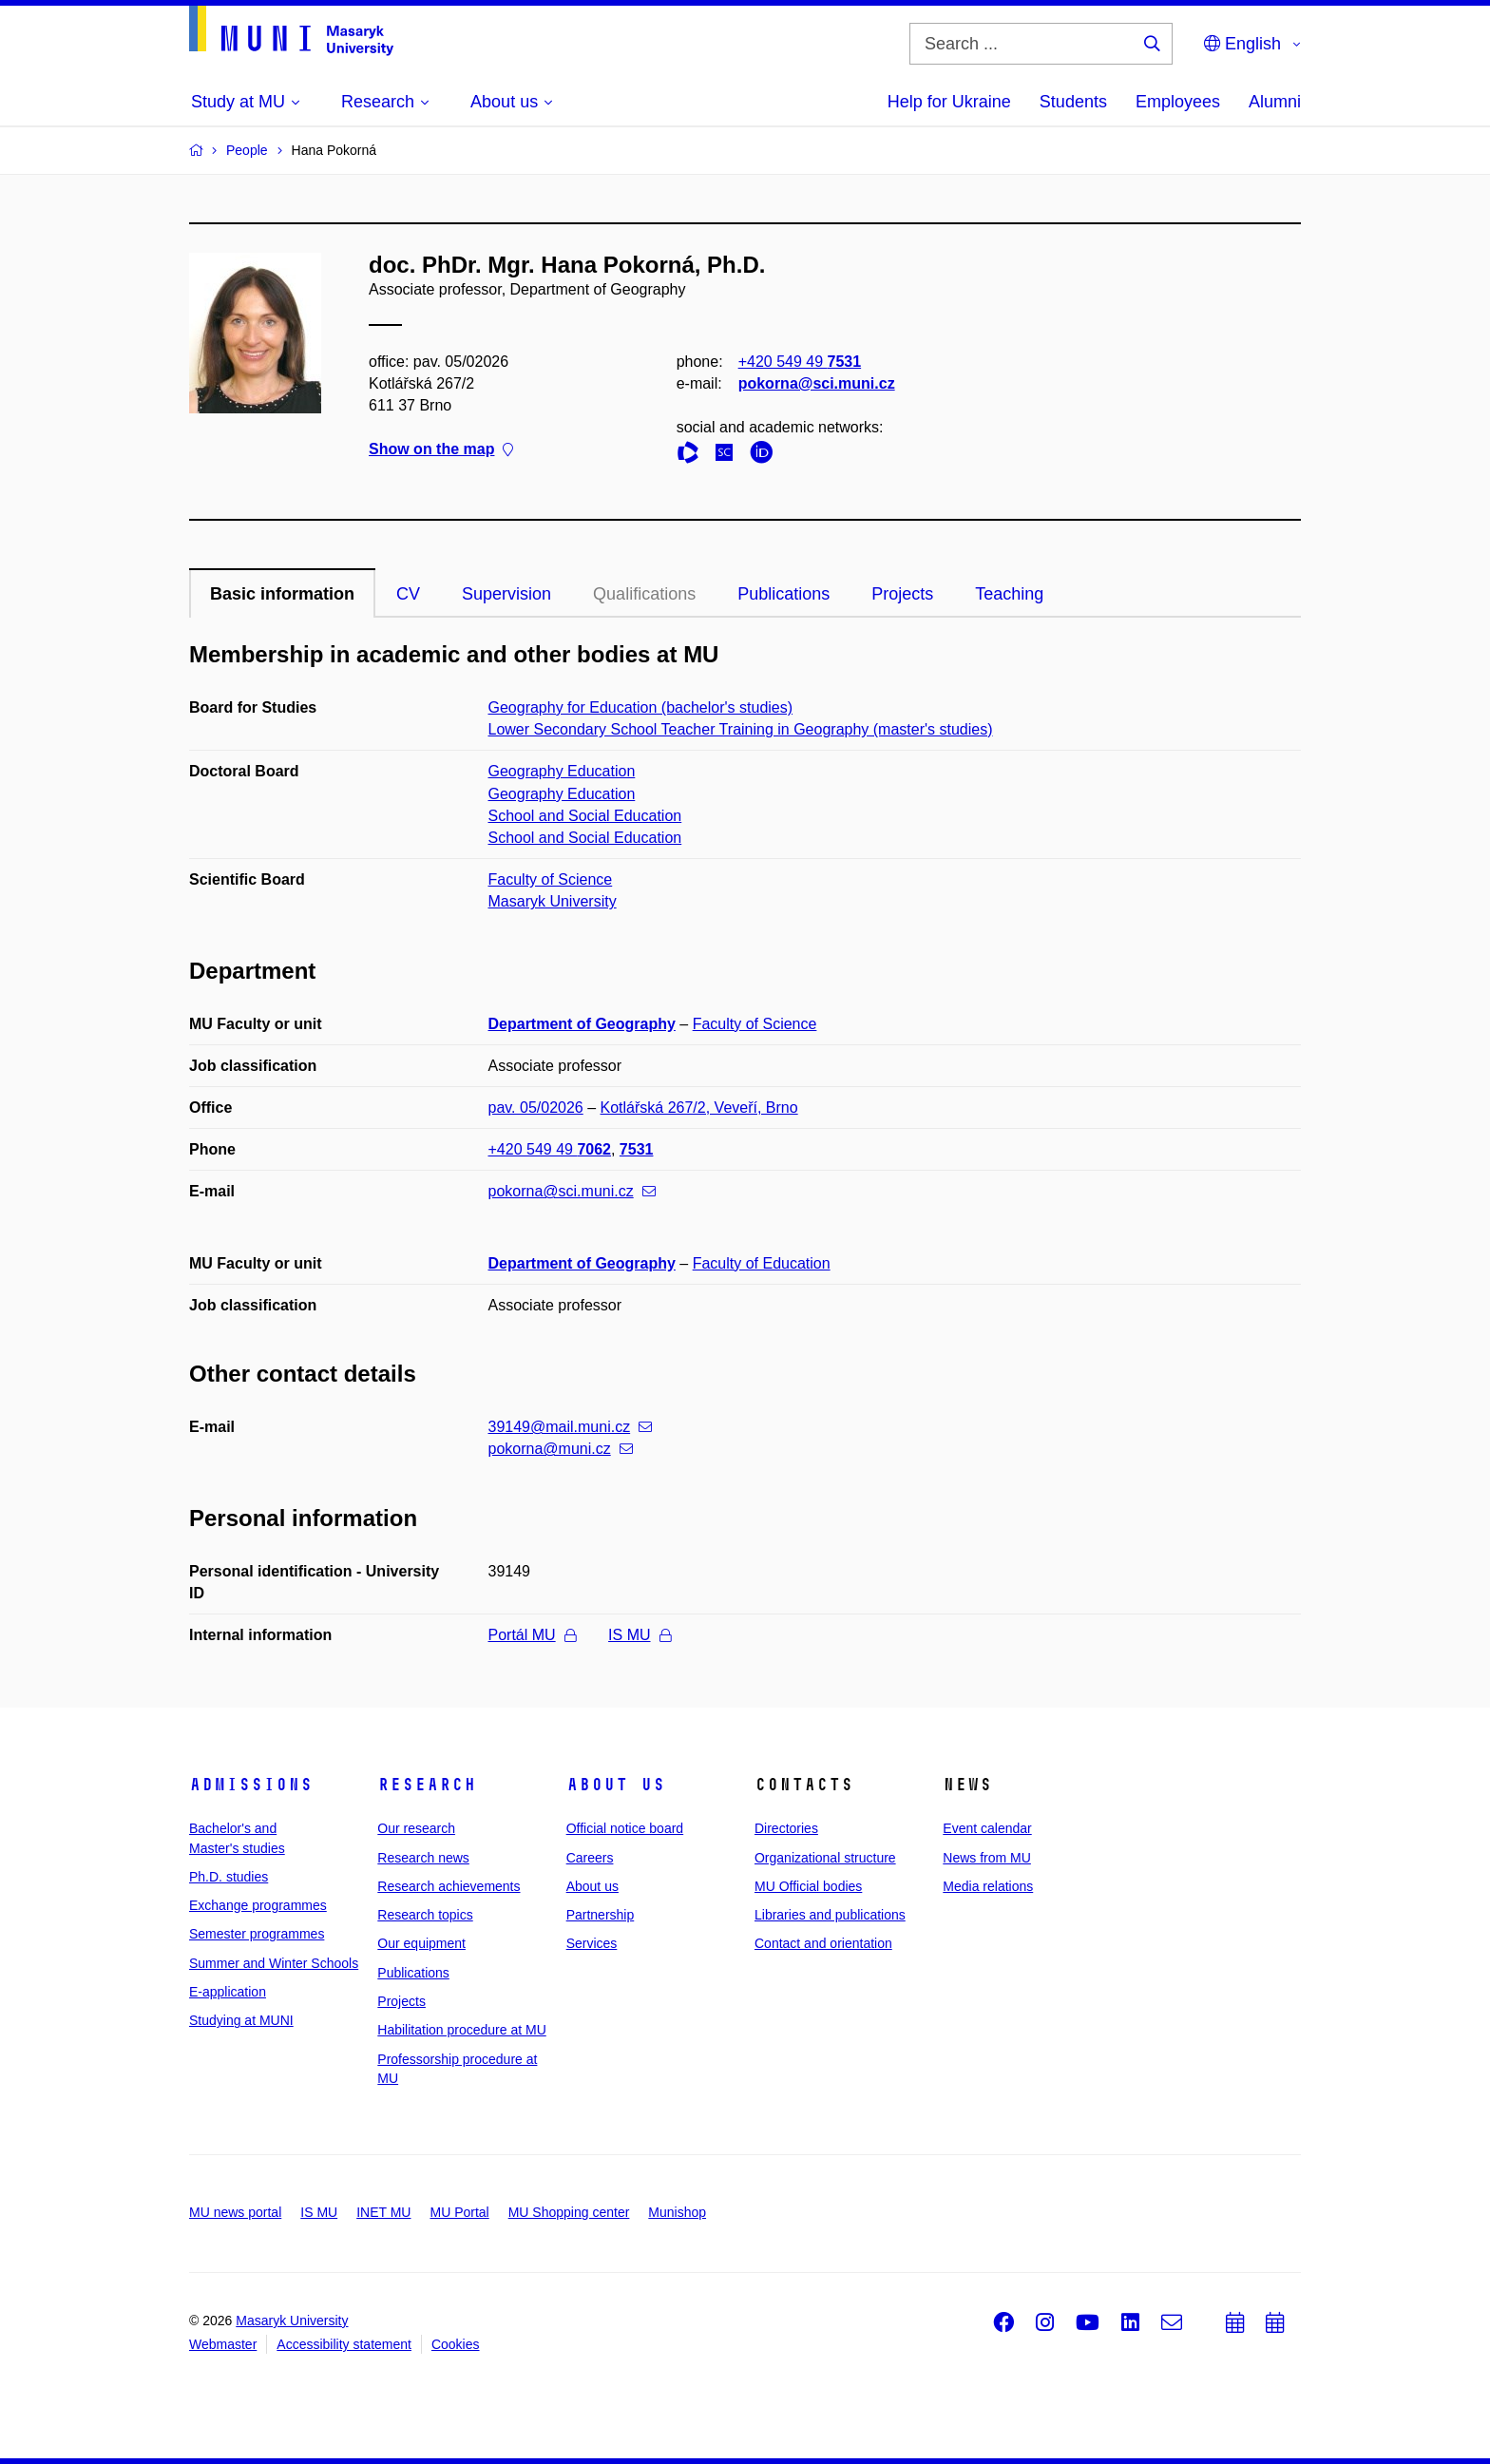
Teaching (1009, 593)
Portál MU (532, 1635)
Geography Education (562, 771)
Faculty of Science (550, 879)
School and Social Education (585, 816)
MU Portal (459, 2212)
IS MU (639, 1635)
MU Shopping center (569, 2212)
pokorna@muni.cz (560, 1449)
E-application (227, 1991)
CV (408, 593)
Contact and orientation (823, 1943)
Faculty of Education (762, 1263)
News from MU (987, 1857)
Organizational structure (825, 1857)
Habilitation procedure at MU (461, 2029)
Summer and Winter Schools (273, 1963)
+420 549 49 (799, 361)
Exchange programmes (258, 1905)
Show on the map (441, 450)
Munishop (677, 2212)
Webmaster (223, 2344)
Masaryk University (552, 901)
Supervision (506, 593)
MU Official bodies (808, 1886)
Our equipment (421, 1943)
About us (615, 1784)
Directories (786, 1828)
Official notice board (624, 1828)
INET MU (383, 2212)
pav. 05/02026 (535, 1107)
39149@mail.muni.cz (570, 1427)
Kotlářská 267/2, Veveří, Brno (699, 1107)
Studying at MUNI (241, 2020)
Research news (423, 1857)
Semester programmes (256, 1933)
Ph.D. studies (228, 1876)
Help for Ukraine (949, 101)
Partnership (600, 1914)
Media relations (988, 1886)
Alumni (1275, 101)
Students (1073, 101)
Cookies (455, 2344)
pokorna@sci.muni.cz (816, 383)
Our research (416, 1828)
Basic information (282, 593)
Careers (590, 1857)
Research (426, 1784)
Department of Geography (582, 1024)
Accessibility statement (344, 2344)
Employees (1178, 101)
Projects (902, 593)
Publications (783, 593)
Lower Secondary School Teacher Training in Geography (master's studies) (740, 729)
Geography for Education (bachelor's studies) (640, 707)
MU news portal (235, 2212)
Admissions (251, 1784)
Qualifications (644, 593)
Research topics (424, 1914)
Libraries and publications (830, 1914)
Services (592, 1943)
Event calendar (987, 1828)
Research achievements (448, 1886)
